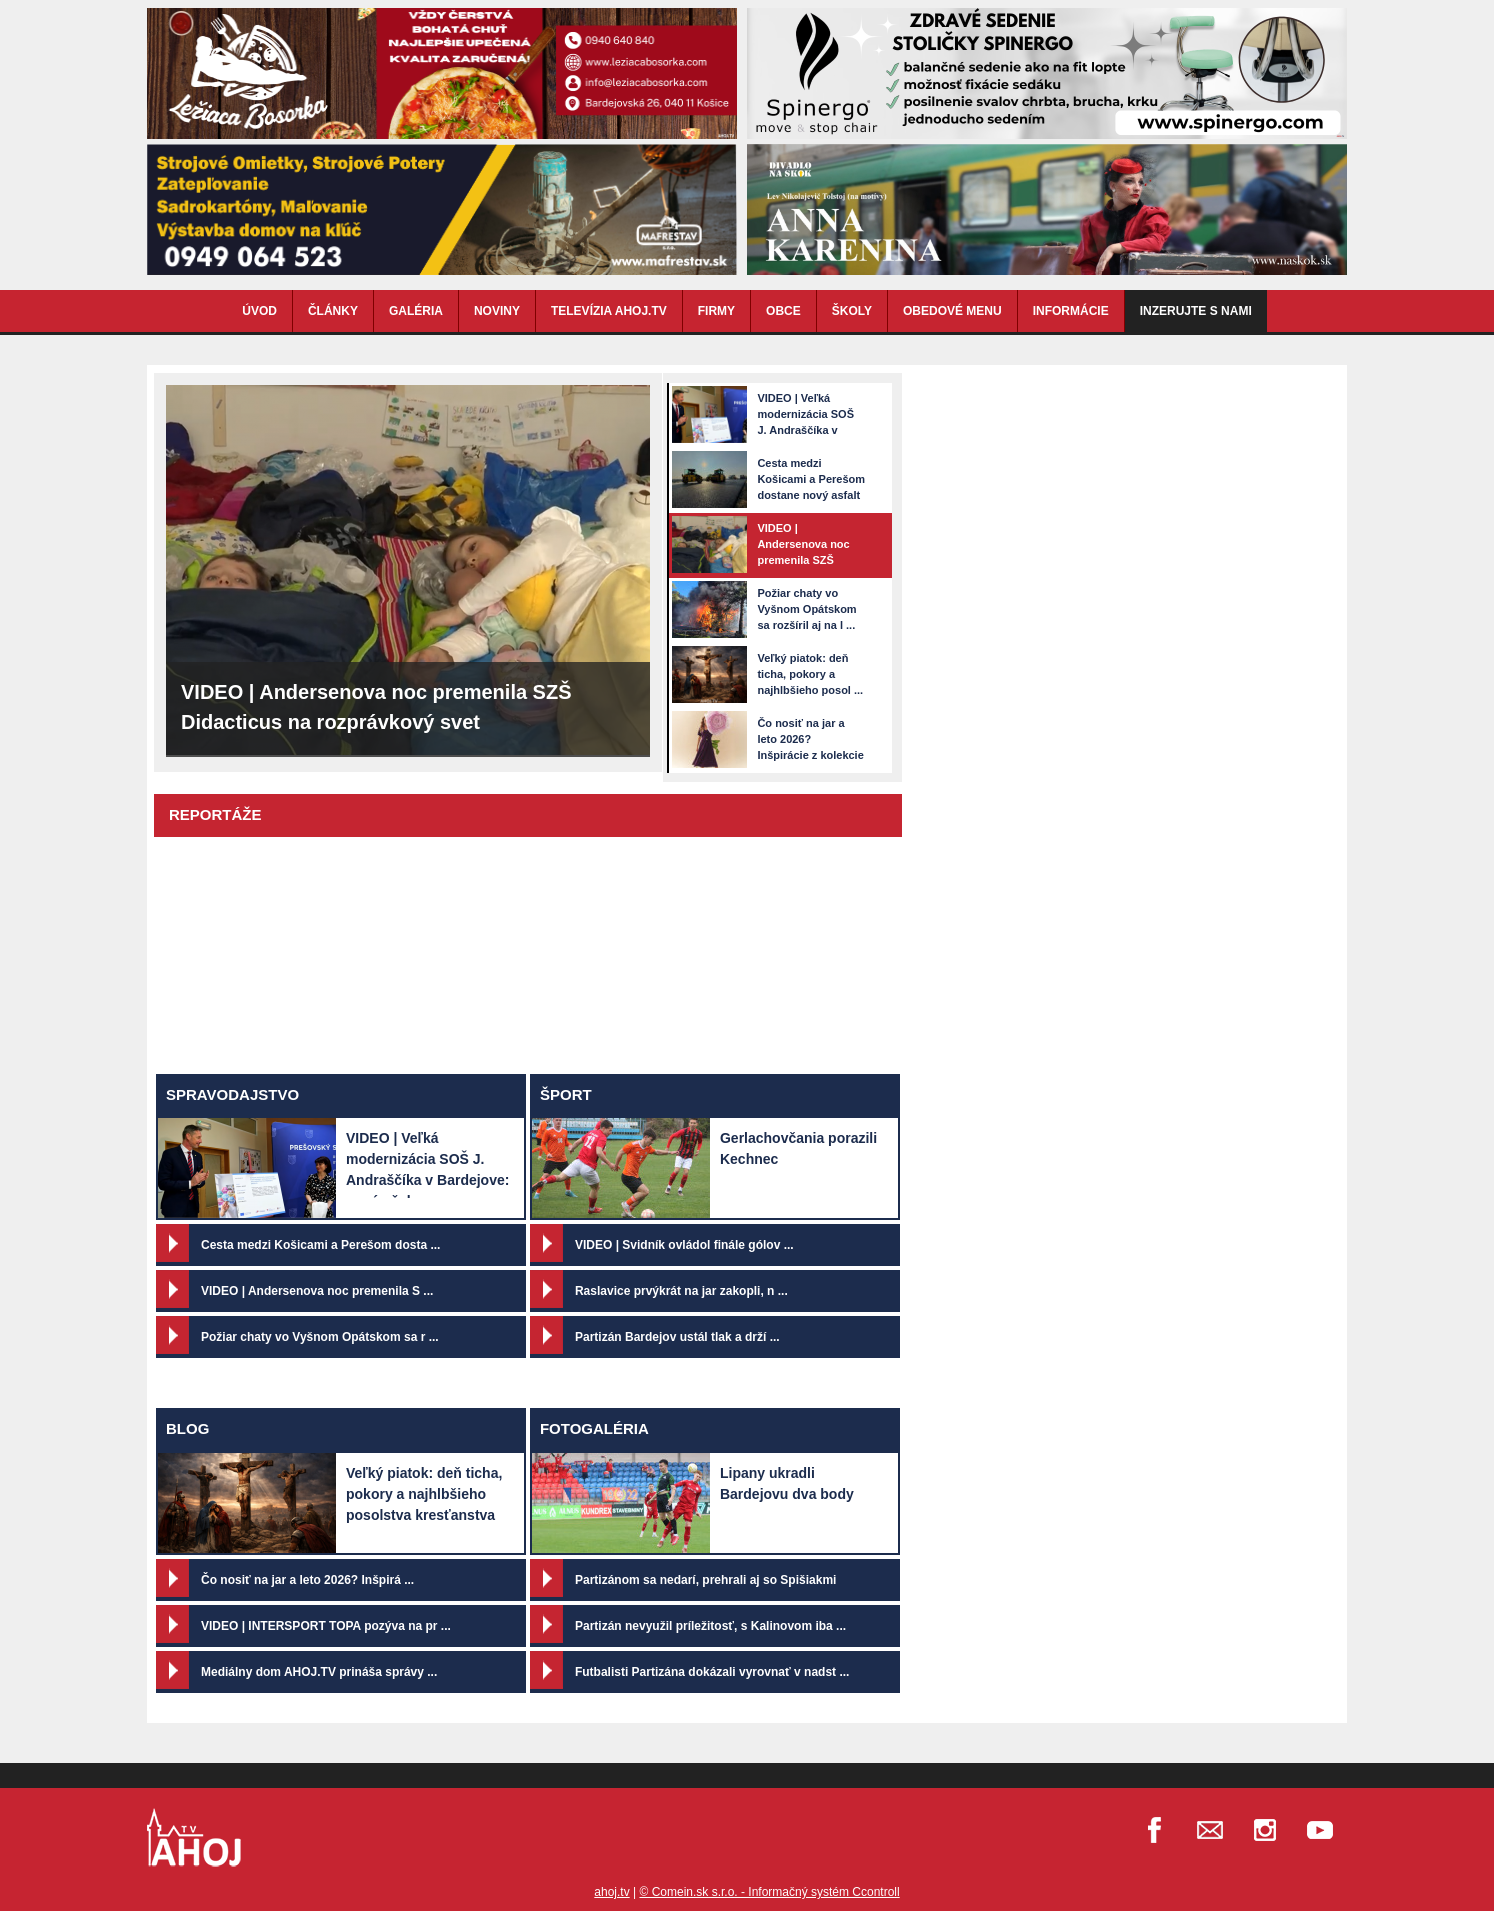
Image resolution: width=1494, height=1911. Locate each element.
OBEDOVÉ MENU (952, 311)
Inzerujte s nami (1196, 311)
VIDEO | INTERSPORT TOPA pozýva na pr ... (326, 1626)
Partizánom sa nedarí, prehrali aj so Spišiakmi (705, 1580)
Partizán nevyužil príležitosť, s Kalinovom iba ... (710, 1626)
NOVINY (497, 311)
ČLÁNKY (333, 311)
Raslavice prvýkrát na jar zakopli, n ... (681, 1291)
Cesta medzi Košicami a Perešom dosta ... (320, 1245)
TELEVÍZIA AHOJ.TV (609, 311)
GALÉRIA (416, 311)
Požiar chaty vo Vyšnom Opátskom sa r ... (320, 1337)
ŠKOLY (852, 311)
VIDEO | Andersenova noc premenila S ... (317, 1291)
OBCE (783, 311)
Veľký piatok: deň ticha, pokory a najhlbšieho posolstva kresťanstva (424, 1494)
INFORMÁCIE (1071, 311)
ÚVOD (259, 311)
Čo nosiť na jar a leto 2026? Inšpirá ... (307, 1580)
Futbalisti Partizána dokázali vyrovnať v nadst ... (712, 1672)
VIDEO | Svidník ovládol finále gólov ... (684, 1245)
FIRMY (716, 311)
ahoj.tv (611, 1892)
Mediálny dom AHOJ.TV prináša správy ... (319, 1672)
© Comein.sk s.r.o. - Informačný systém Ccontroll (769, 1892)
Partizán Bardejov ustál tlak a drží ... (677, 1337)
